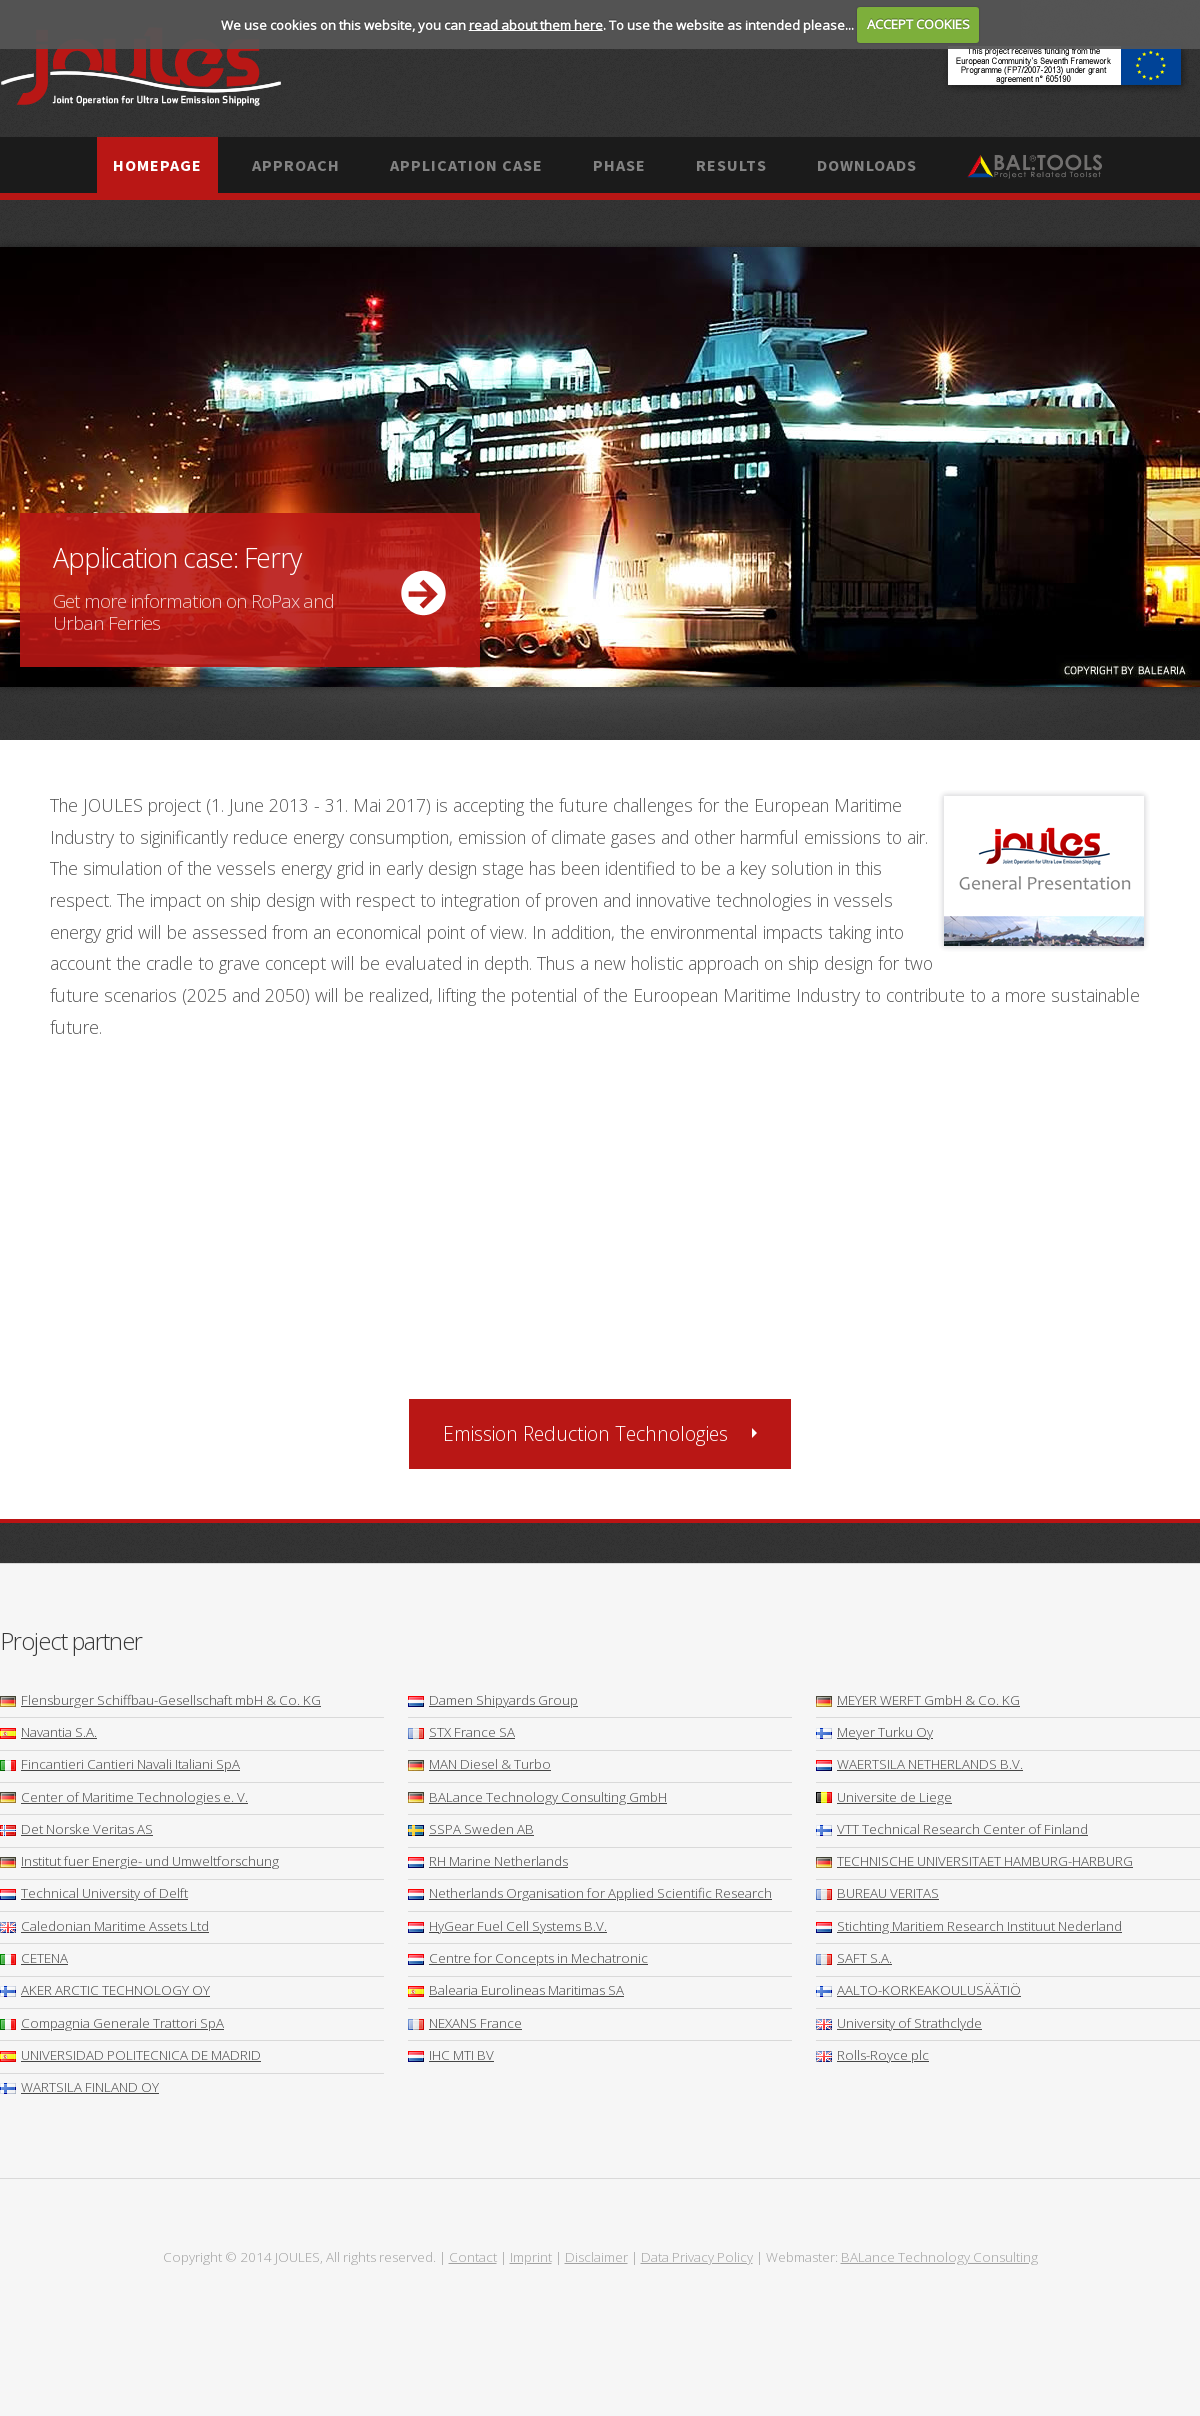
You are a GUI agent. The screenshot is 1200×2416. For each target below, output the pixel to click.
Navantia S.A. (48, 1732)
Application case (466, 165)
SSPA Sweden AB (471, 1829)
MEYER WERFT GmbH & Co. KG (918, 1700)
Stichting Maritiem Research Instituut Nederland (969, 1926)
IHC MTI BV (451, 2055)
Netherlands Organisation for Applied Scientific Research (590, 1893)
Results (731, 165)
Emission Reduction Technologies (585, 1433)
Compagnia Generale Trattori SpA (112, 2023)
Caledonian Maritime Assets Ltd (104, 1926)
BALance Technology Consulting (939, 2257)
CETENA (34, 1958)
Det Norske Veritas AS (76, 1829)
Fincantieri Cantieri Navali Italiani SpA (120, 1764)
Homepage (157, 165)
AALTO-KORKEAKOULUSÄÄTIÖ (918, 1990)
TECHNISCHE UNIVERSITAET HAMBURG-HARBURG (974, 1861)
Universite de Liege (884, 1797)
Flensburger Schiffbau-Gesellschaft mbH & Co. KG (160, 1700)
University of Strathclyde (899, 2023)
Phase (619, 165)
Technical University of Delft (94, 1893)
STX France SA (461, 1732)
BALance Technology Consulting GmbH (537, 1797)
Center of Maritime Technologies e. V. (124, 1797)
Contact (473, 2257)
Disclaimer (596, 2257)
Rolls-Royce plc (872, 2055)
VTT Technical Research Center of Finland (952, 1829)
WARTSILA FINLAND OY (79, 2087)
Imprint (531, 2257)
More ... (600, 467)
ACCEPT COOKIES (918, 24)
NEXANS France (465, 2023)
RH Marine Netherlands (488, 1861)
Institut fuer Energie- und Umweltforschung (139, 1861)
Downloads (867, 165)
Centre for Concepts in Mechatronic (528, 1958)
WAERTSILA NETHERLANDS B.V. (919, 1764)
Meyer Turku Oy (874, 1732)
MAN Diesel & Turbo (479, 1764)
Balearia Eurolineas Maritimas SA (516, 1990)
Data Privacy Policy (697, 2257)
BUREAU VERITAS (877, 1893)
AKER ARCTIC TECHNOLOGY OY (105, 1990)
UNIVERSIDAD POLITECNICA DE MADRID (130, 2055)
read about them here (536, 24)
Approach (296, 165)
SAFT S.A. (854, 1958)
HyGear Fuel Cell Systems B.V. (507, 1926)
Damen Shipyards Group (493, 1700)
